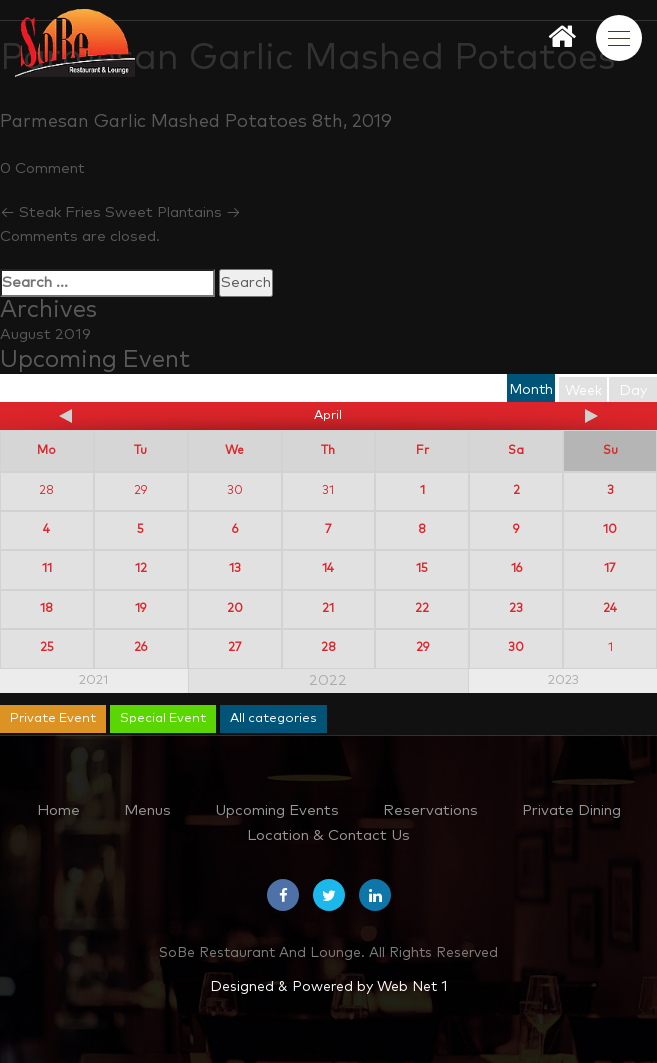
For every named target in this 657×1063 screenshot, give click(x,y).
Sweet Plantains (173, 212)
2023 (563, 680)
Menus (147, 810)
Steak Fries (50, 212)
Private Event (53, 718)
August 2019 (45, 334)
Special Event (163, 718)
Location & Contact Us (328, 835)
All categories (273, 718)
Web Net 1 (412, 987)
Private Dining (571, 810)
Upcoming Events (277, 810)
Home (58, 810)
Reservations (430, 810)
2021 (93, 680)
